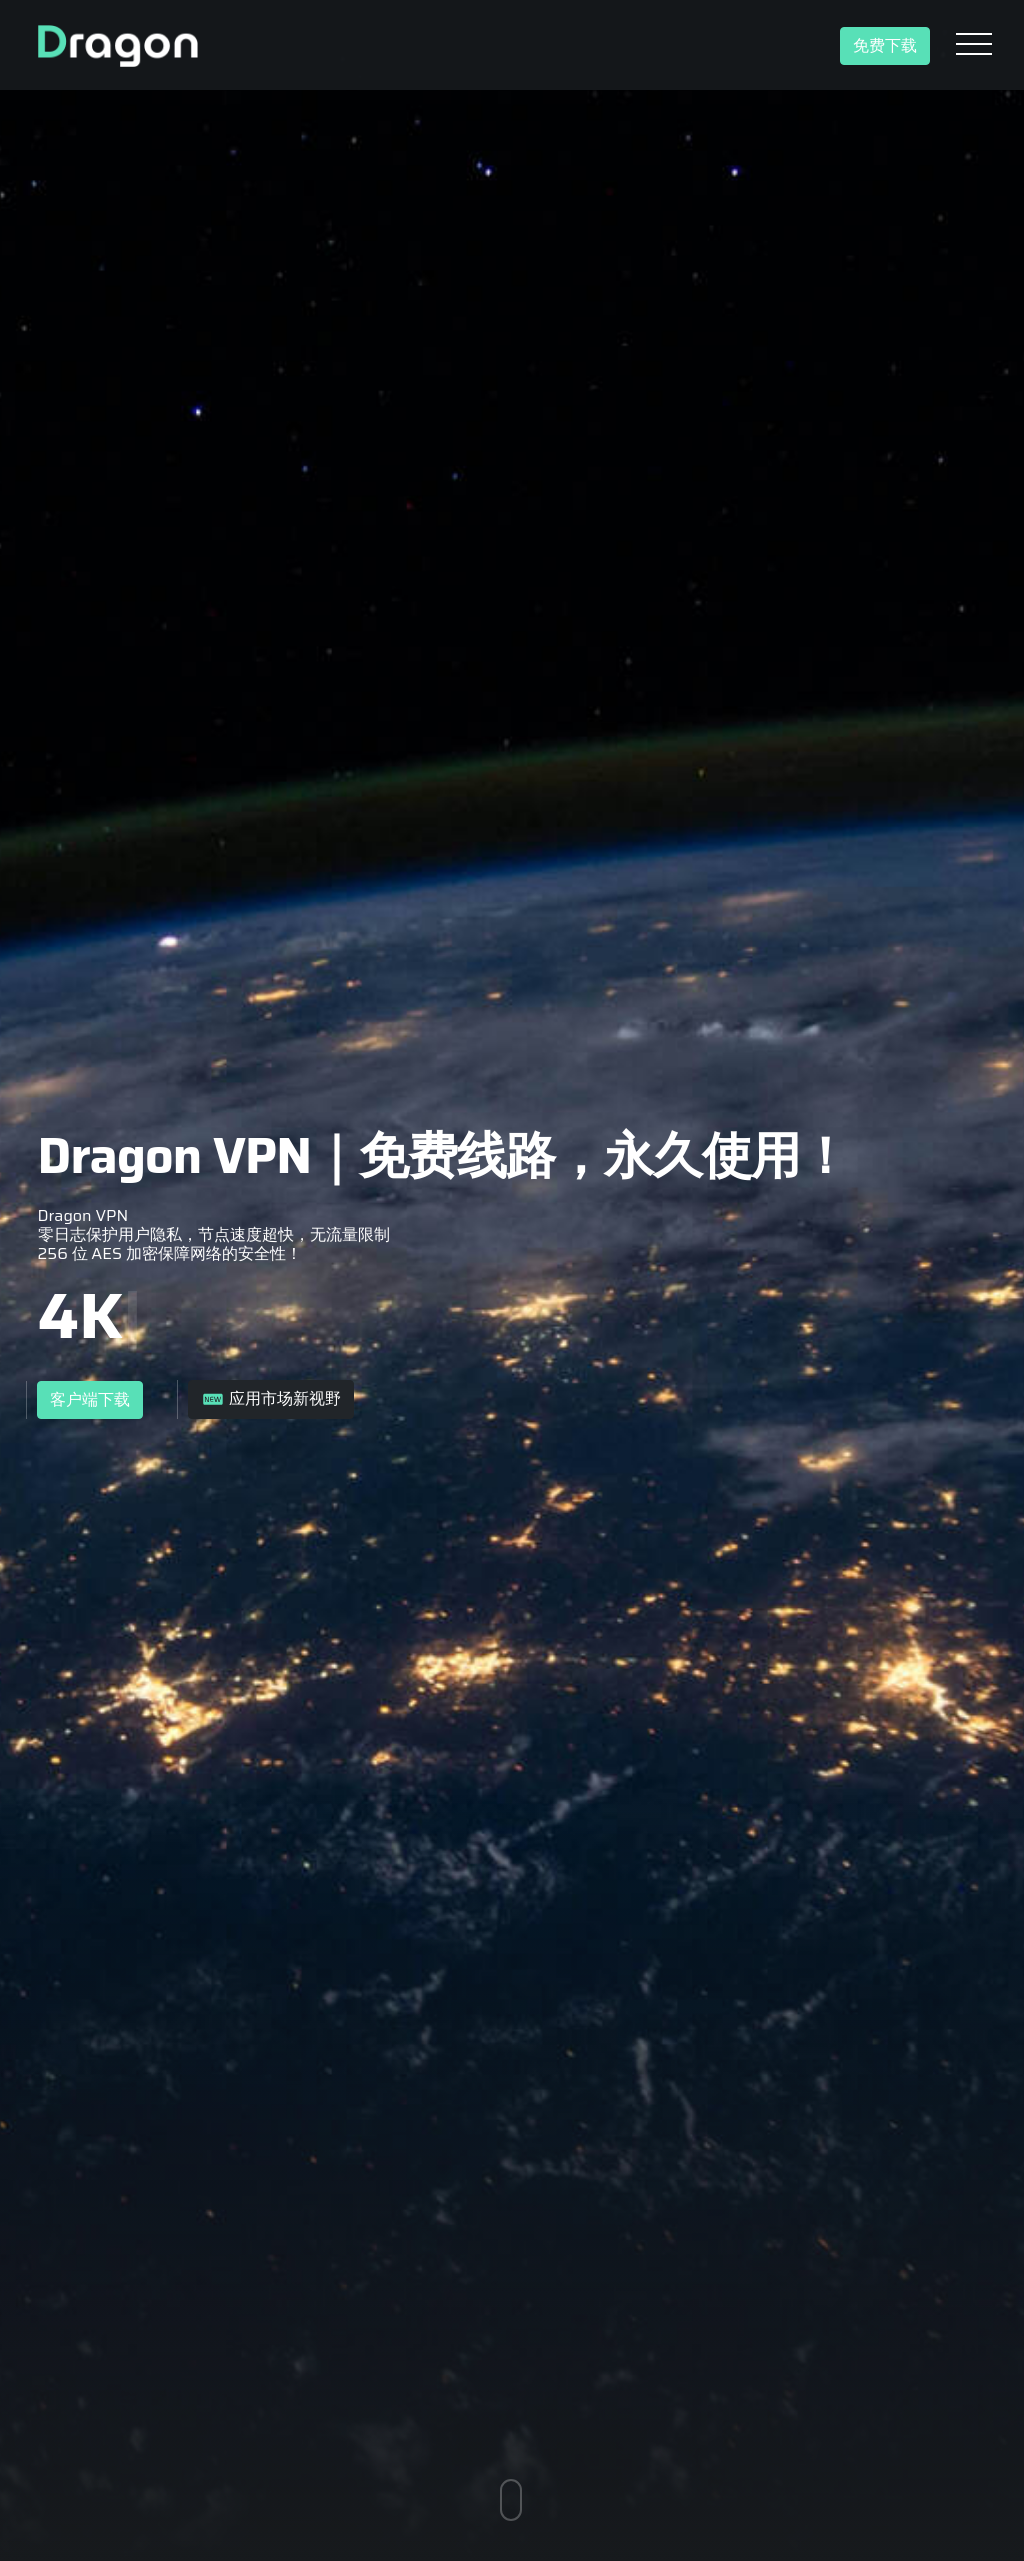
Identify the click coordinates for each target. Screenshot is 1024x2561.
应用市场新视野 (271, 1399)
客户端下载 (90, 1400)
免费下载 (885, 46)
